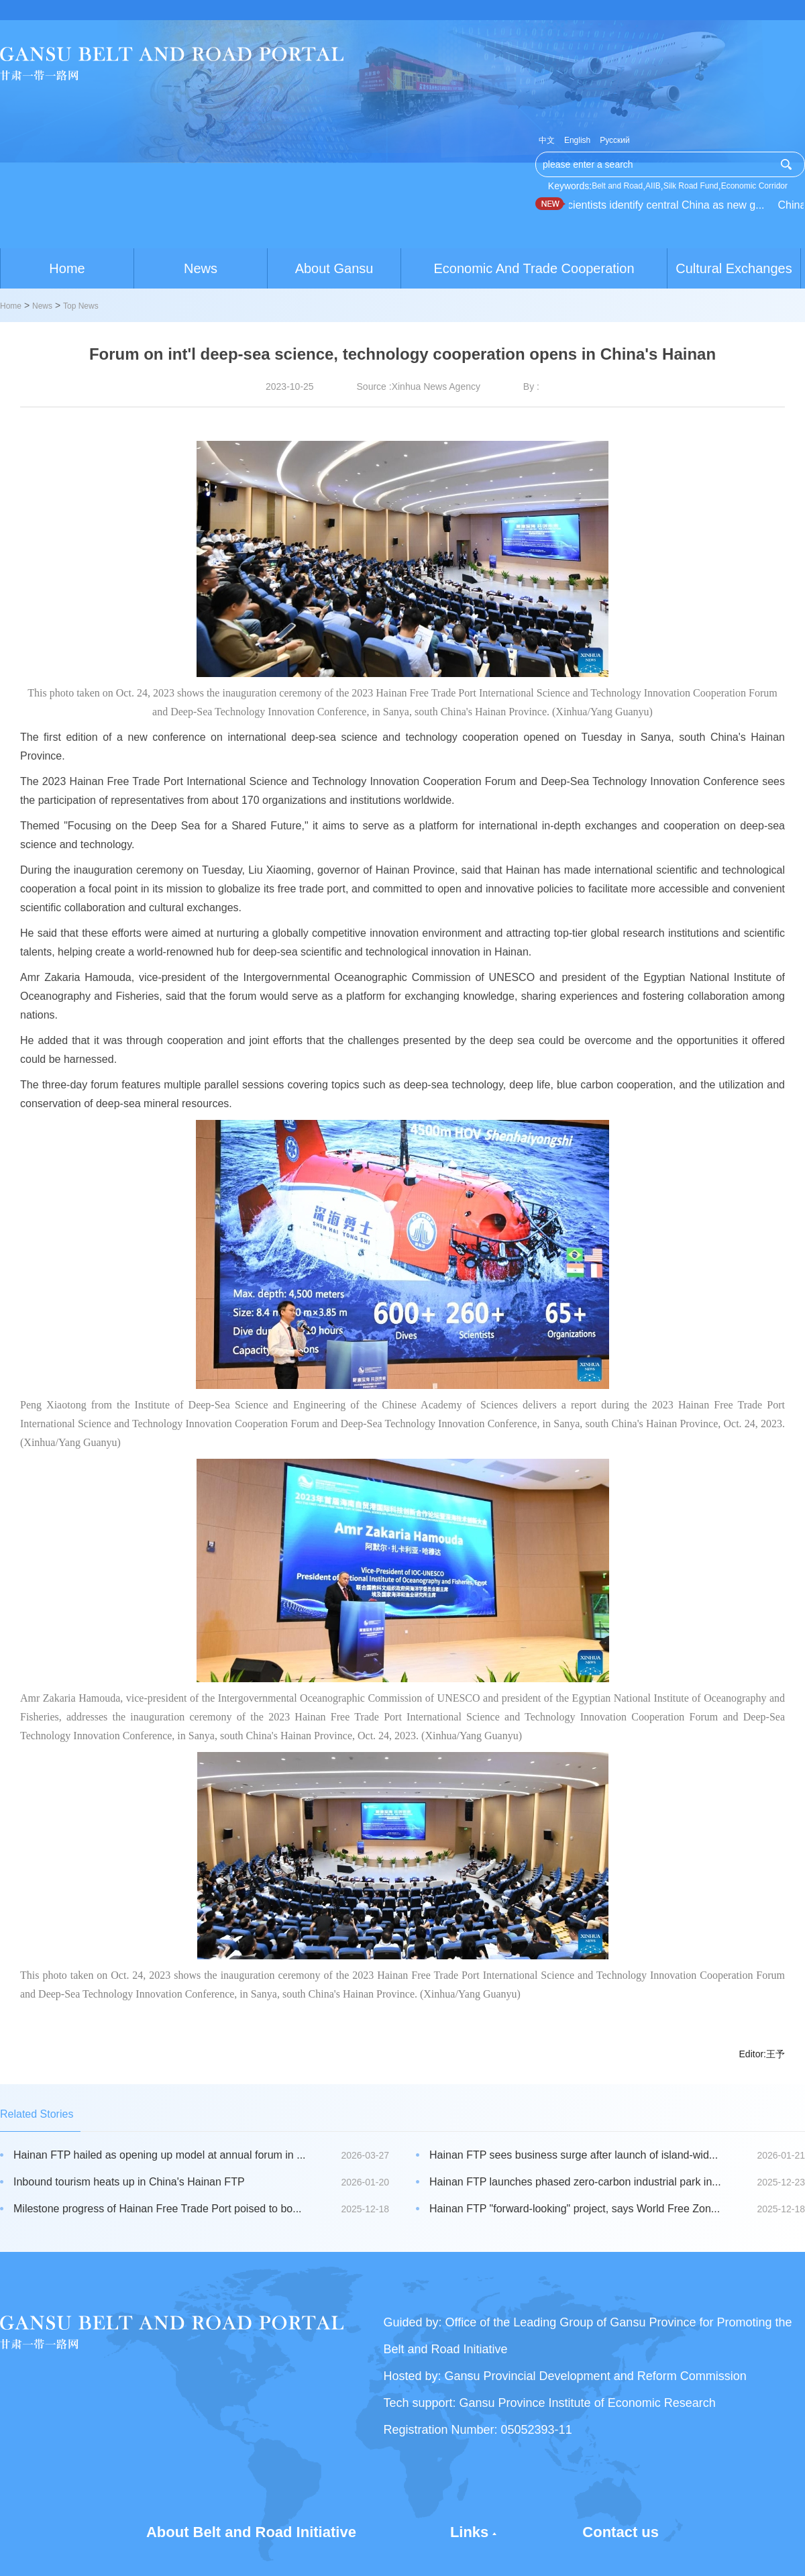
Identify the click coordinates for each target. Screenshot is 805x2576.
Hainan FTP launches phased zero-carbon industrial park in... (575, 2181)
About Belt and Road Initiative (251, 2532)
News (200, 268)
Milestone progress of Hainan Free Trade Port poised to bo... (157, 2208)
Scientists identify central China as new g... (664, 205)
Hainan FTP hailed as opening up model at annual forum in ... (159, 2155)
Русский (615, 140)
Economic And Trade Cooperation (533, 268)
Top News (81, 306)
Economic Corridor (754, 186)
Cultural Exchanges (734, 268)
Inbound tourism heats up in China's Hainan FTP (129, 2181)
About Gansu (334, 268)
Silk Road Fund (690, 186)
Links (469, 2532)
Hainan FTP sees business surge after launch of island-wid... (573, 2155)
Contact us (620, 2532)
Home (67, 268)
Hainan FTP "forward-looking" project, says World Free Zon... (574, 2208)
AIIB (653, 186)
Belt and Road (617, 186)
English (577, 140)
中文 (547, 140)
